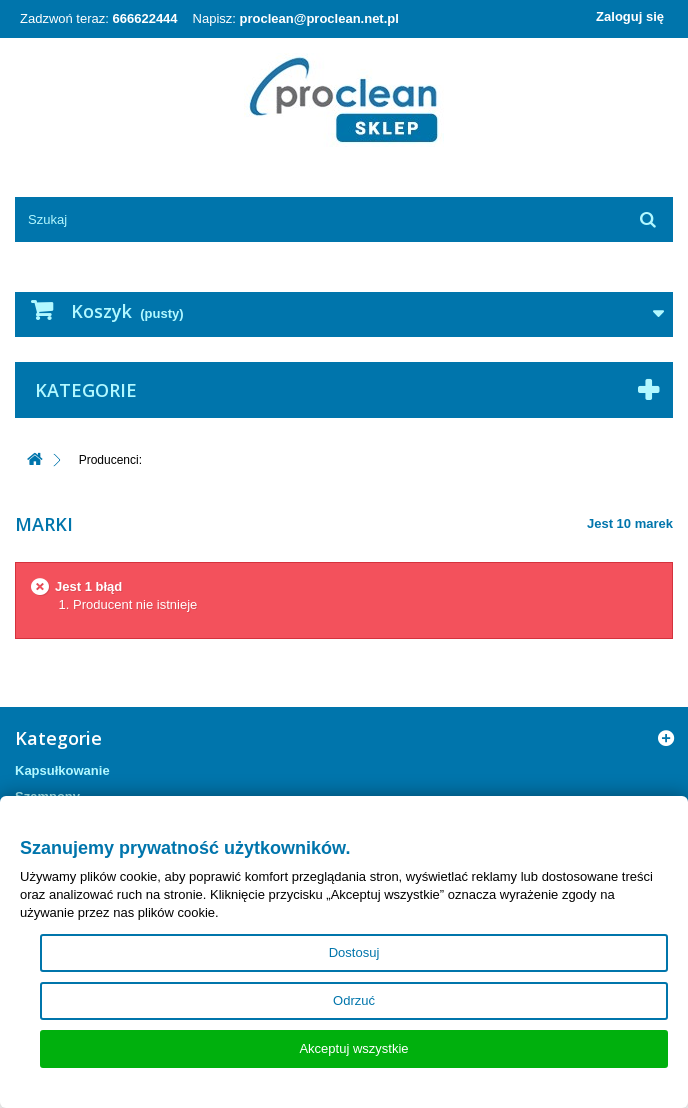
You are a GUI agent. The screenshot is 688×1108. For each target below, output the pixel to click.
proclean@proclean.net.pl (319, 18)
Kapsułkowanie (62, 770)
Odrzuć (354, 1000)
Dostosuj (354, 952)
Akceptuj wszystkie (353, 1048)
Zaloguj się (630, 16)
